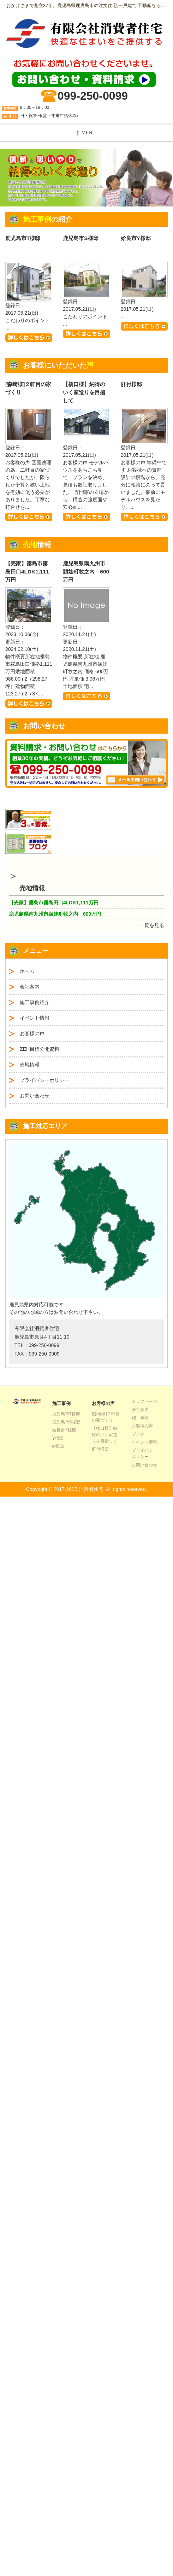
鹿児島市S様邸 (80, 238)
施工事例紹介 (34, 1002)
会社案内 (30, 987)
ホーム (27, 971)
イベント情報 (34, 1018)
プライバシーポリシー (44, 1080)
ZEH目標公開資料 (39, 1049)
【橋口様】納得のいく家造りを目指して (84, 392)
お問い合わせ (34, 1095)
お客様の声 (32, 1033)
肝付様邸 (131, 384)
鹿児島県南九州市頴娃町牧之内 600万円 (86, 571)
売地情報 (30, 1064)
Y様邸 (58, 1438)
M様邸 (58, 1446)
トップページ (144, 1401)
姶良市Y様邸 (136, 238)
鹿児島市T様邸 (22, 238)
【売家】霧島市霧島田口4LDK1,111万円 (27, 571)
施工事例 (140, 1417)
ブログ (138, 1434)
